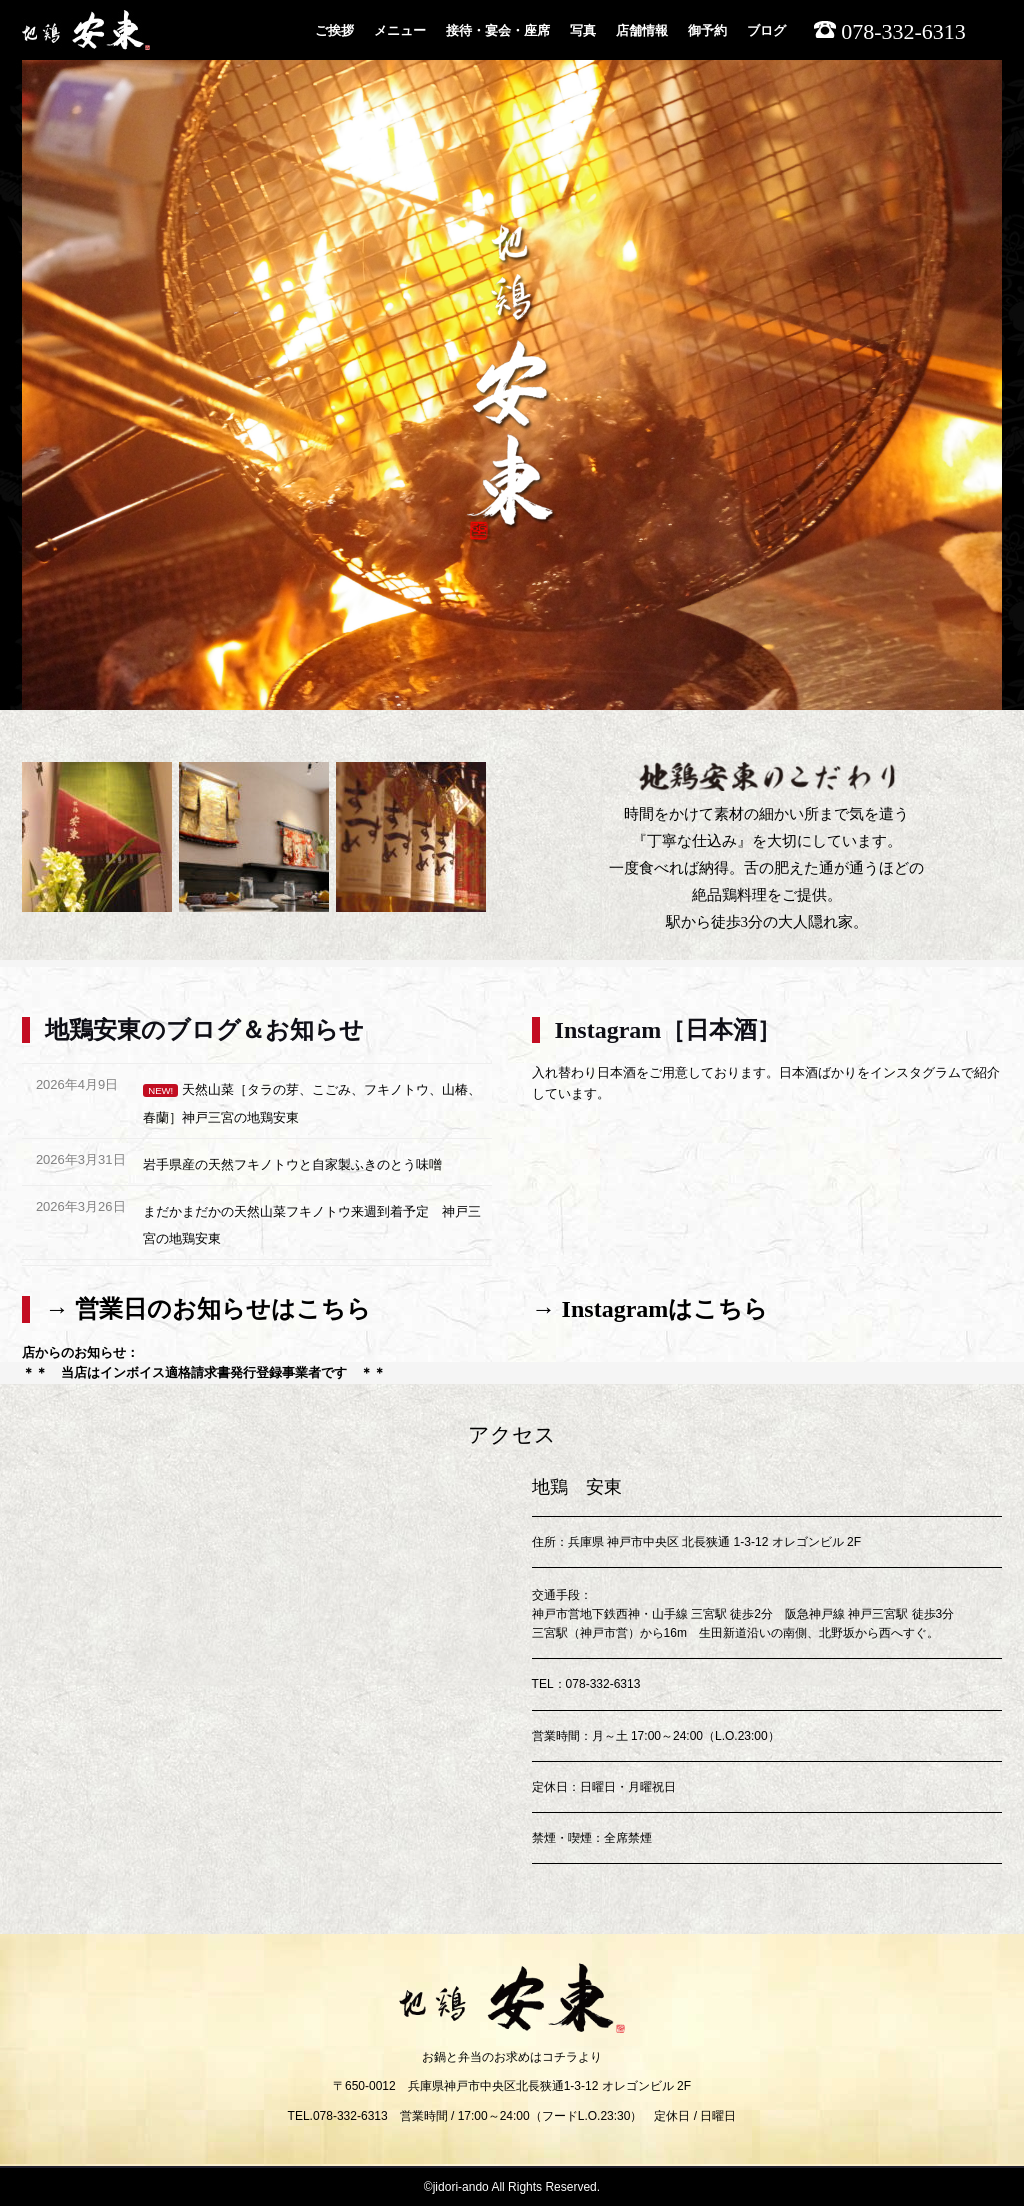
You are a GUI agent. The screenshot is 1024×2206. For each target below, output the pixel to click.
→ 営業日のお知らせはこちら (208, 1309)
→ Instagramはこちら (650, 1309)
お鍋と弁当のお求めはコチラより (512, 2057)
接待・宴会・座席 (498, 30)
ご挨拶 (334, 30)
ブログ (766, 30)
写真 (583, 30)
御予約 (707, 30)
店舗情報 (642, 30)
